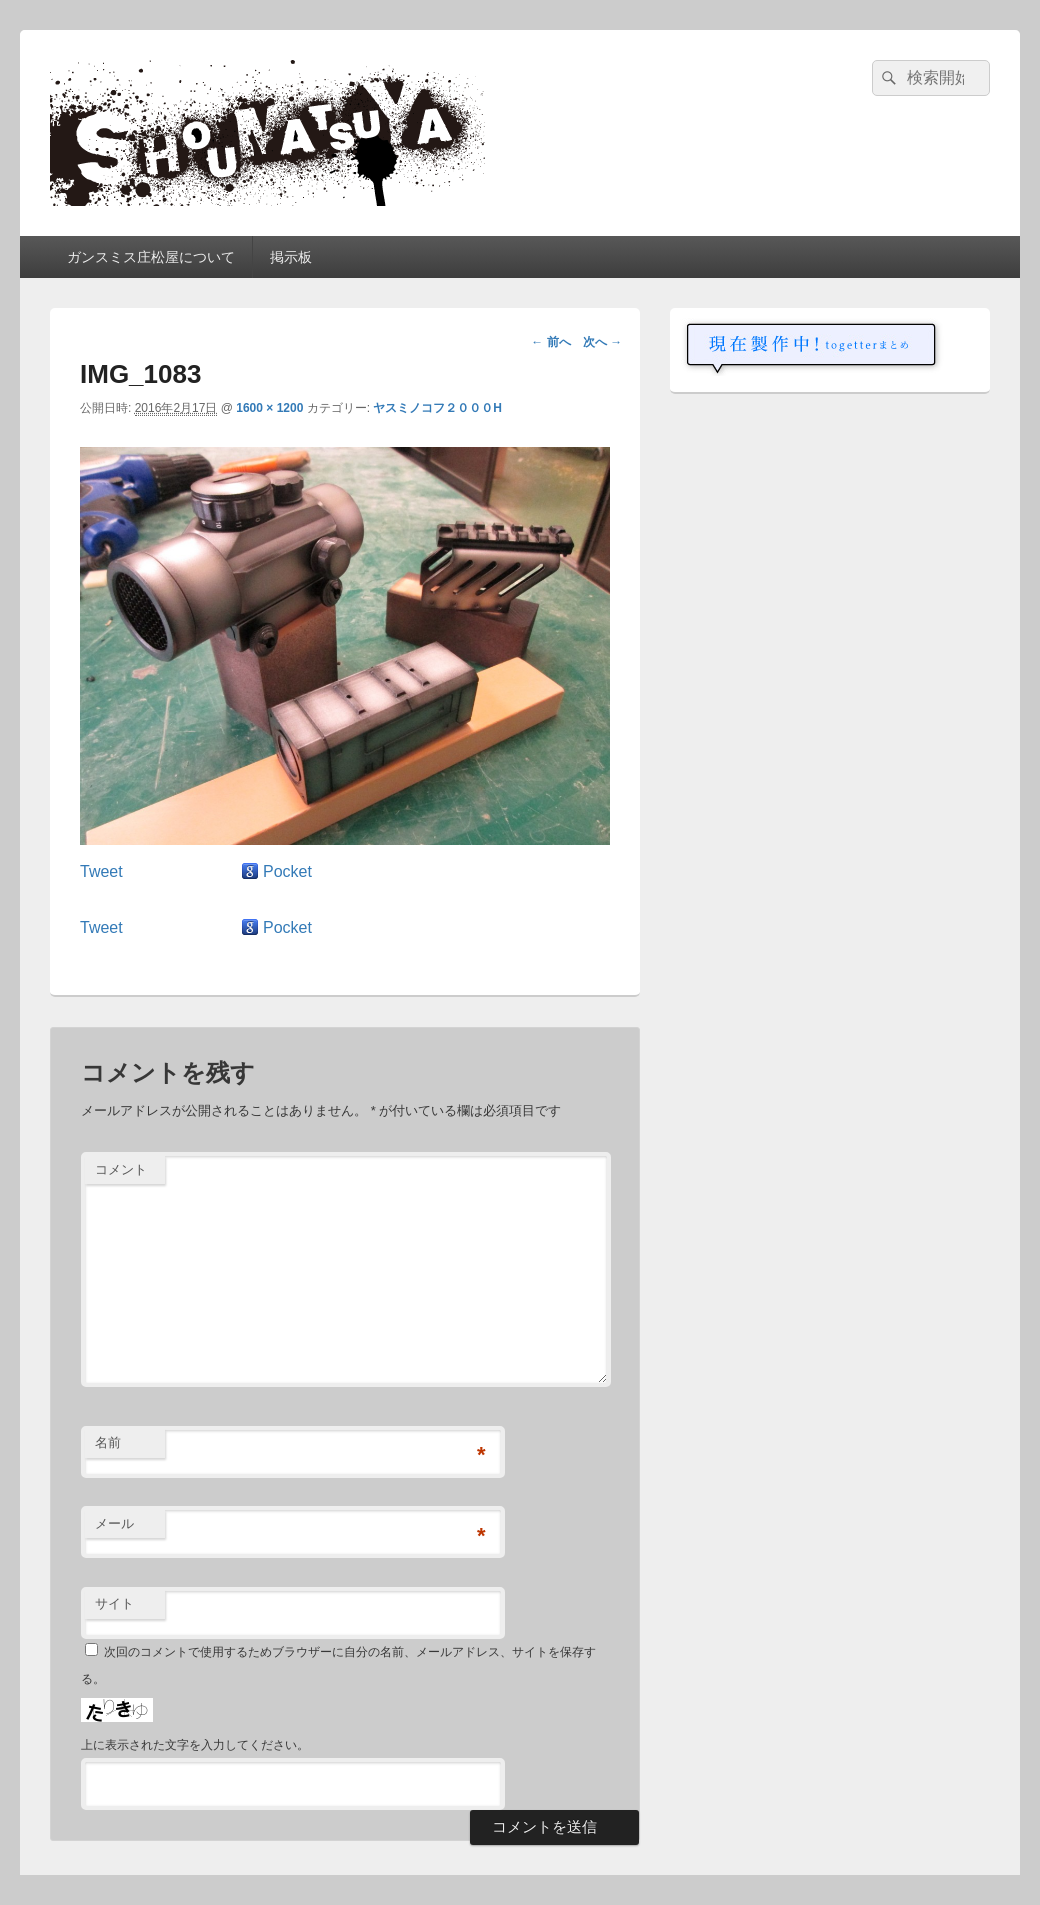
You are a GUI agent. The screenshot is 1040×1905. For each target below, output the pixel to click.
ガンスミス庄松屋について (151, 257)
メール (114, 1523)
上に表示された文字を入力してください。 (195, 1745)
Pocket (287, 871)
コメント (121, 1169)
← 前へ (550, 342)
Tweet (101, 871)
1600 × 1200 (269, 408)
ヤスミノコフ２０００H (437, 408)
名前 (108, 1442)
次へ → (602, 342)
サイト (114, 1603)
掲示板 (291, 257)
